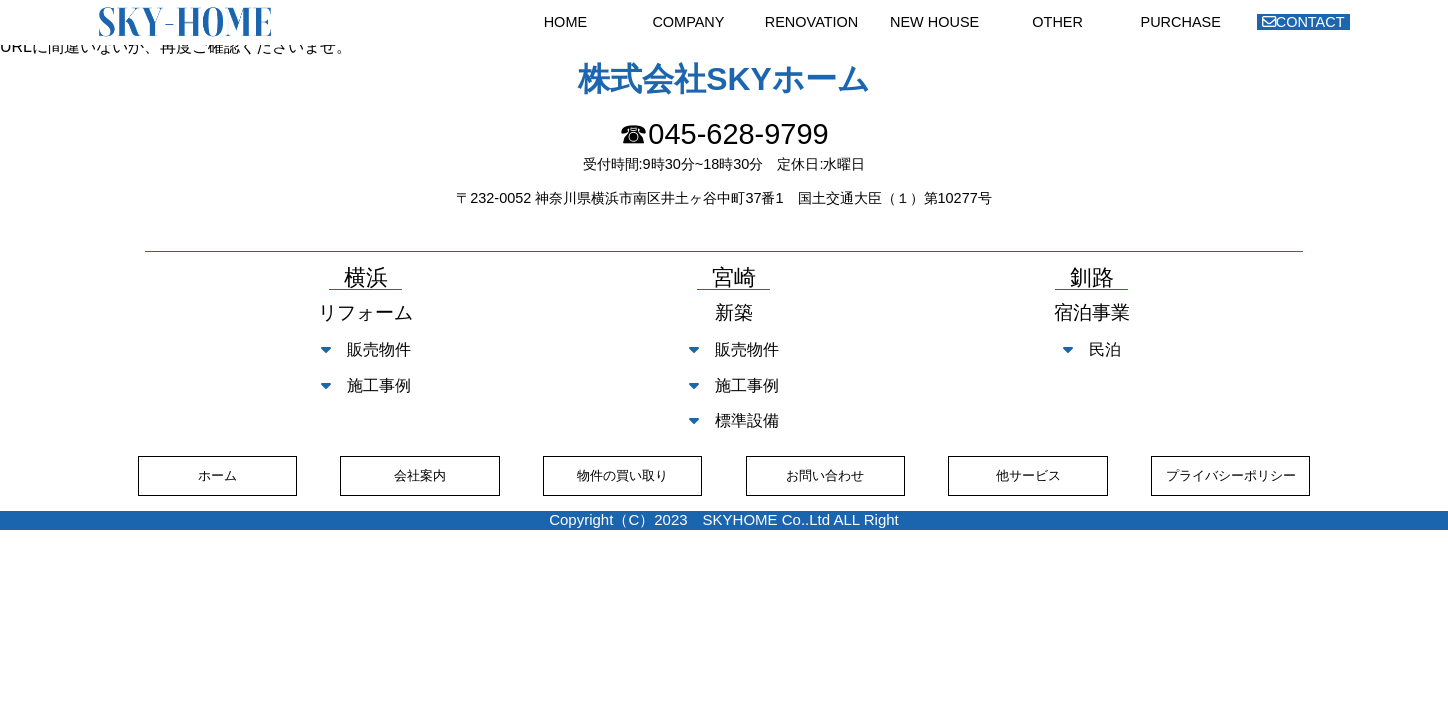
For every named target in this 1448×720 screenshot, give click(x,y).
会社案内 (420, 475)
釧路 (1092, 278)
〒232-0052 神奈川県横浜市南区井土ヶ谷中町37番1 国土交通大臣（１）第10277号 (724, 198)
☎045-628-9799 (723, 134)
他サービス (1028, 475)
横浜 (366, 278)
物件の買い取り (622, 475)
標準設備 (734, 420)
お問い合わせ (825, 475)
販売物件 (366, 349)
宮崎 (734, 278)
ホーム (217, 475)
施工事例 (366, 385)
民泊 (1092, 349)
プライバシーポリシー (1231, 475)
